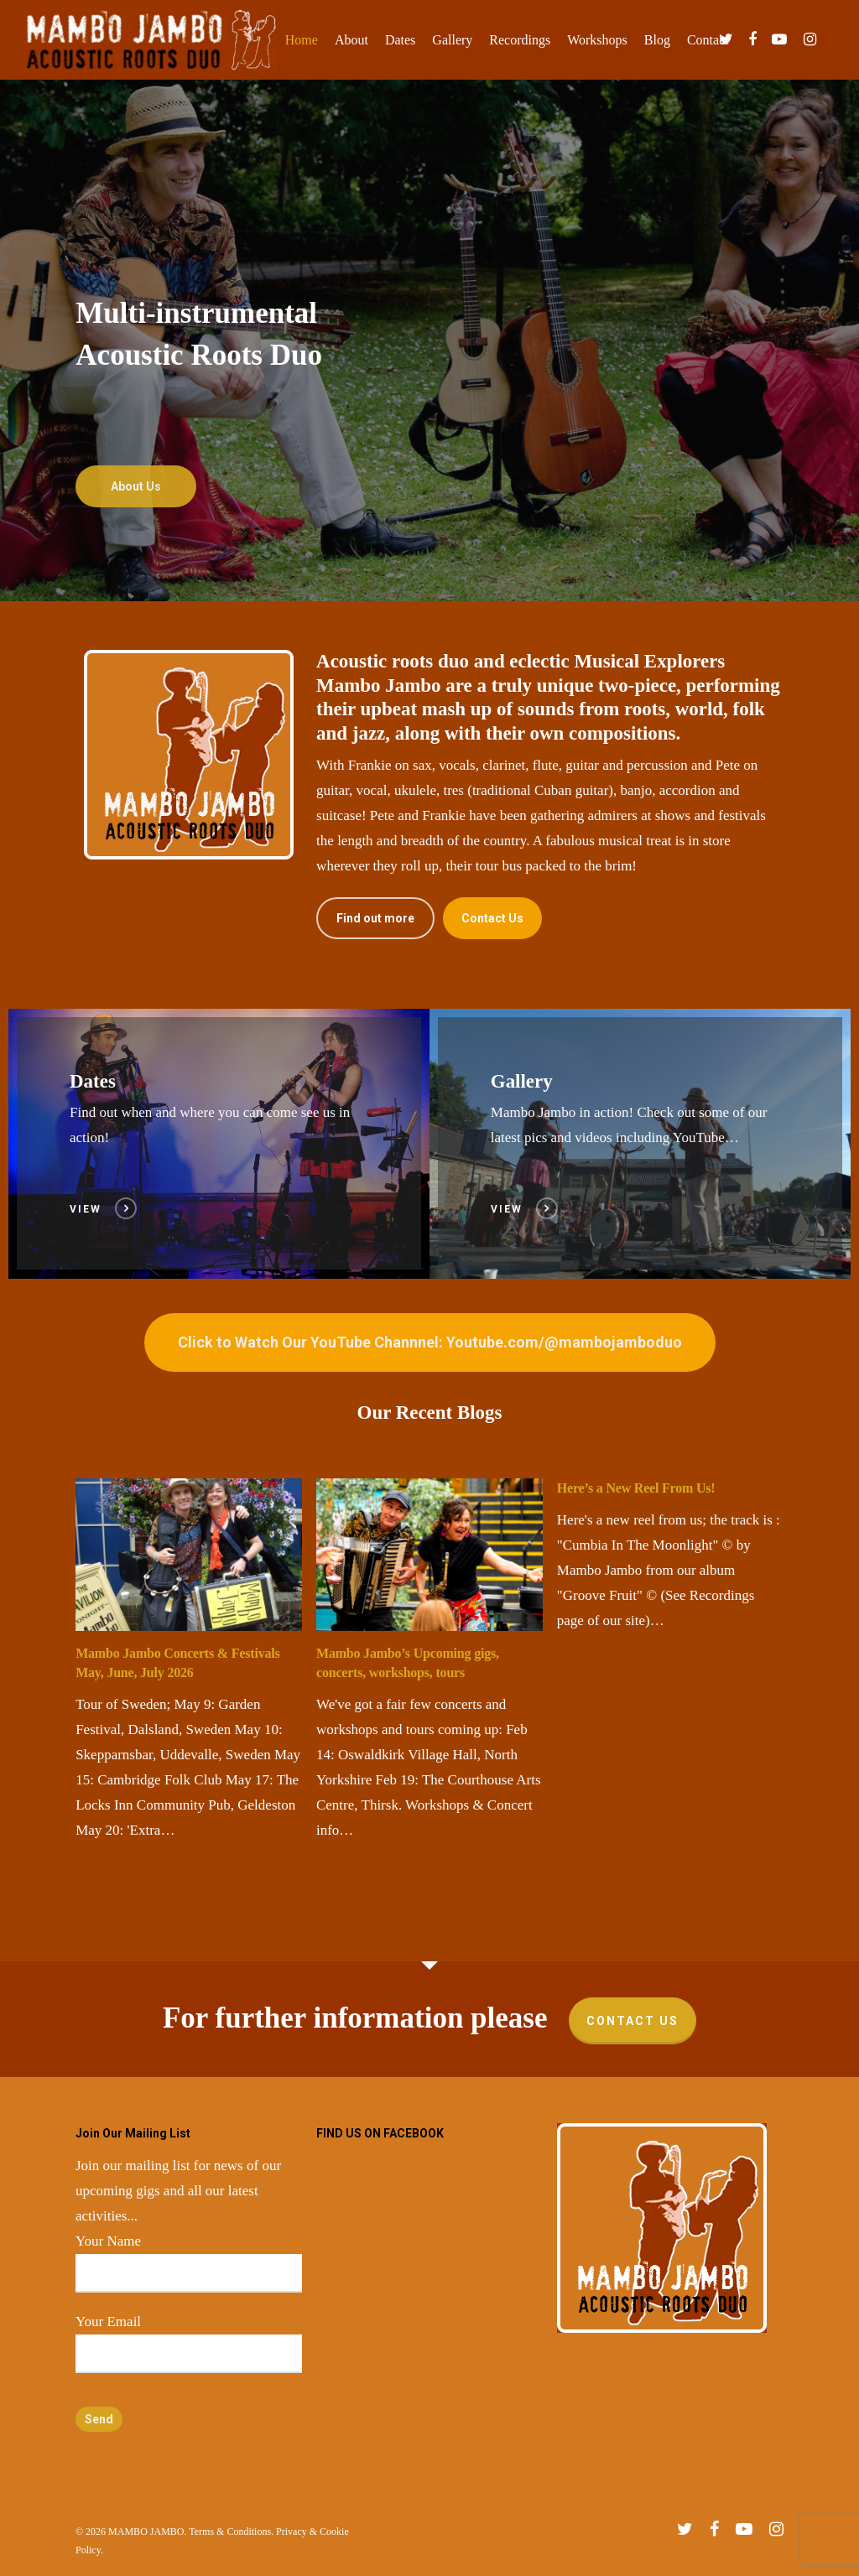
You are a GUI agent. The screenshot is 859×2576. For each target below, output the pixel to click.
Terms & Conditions (230, 2531)
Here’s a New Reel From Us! (636, 1488)
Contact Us (632, 2021)
